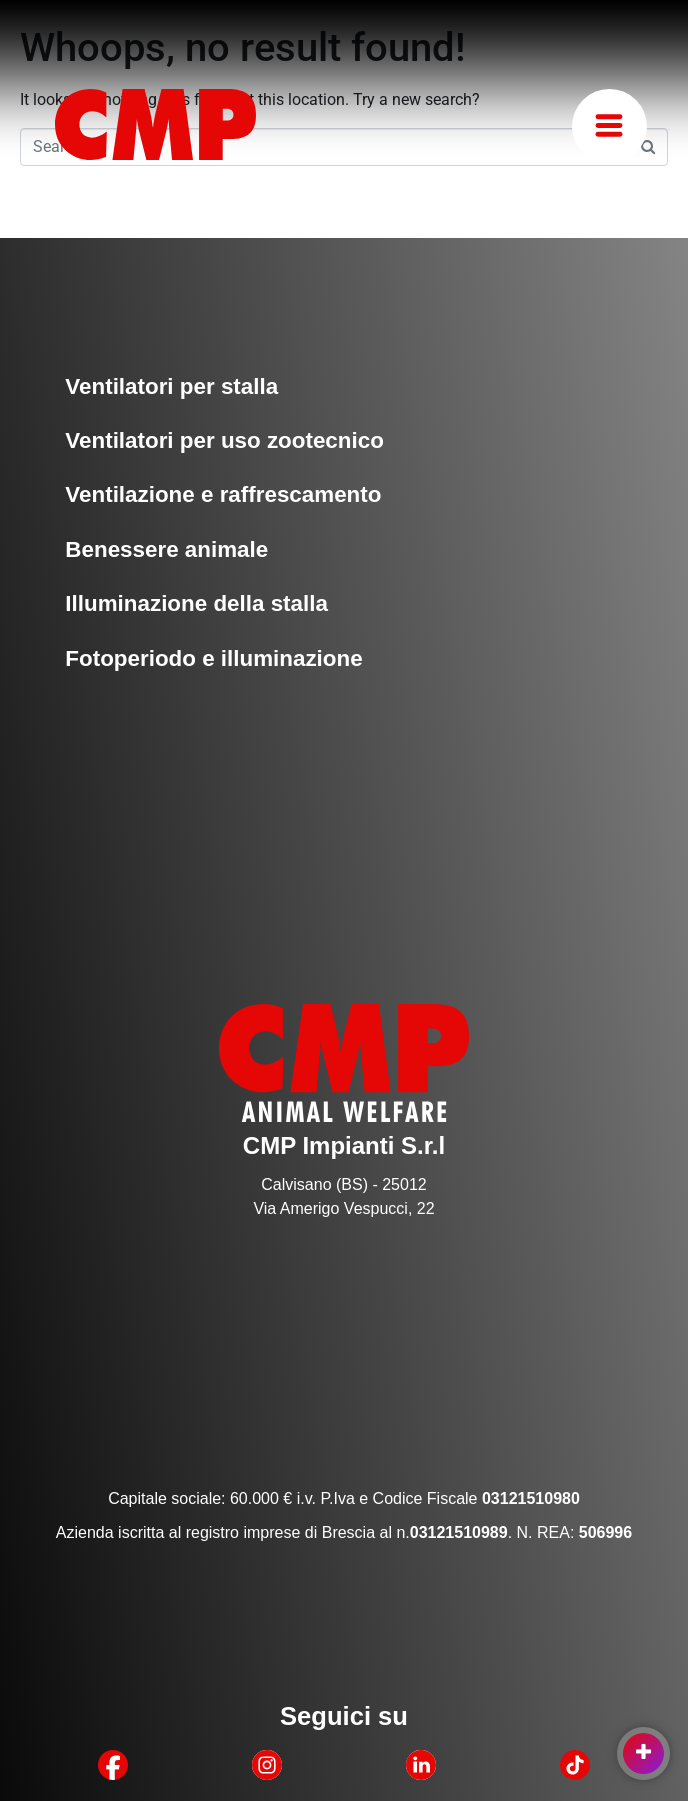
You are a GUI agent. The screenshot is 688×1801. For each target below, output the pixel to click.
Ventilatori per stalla (171, 386)
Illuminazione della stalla (196, 603)
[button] (609, 126)
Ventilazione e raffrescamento (223, 494)
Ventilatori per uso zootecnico (224, 440)
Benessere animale (166, 549)
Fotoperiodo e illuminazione (213, 658)
